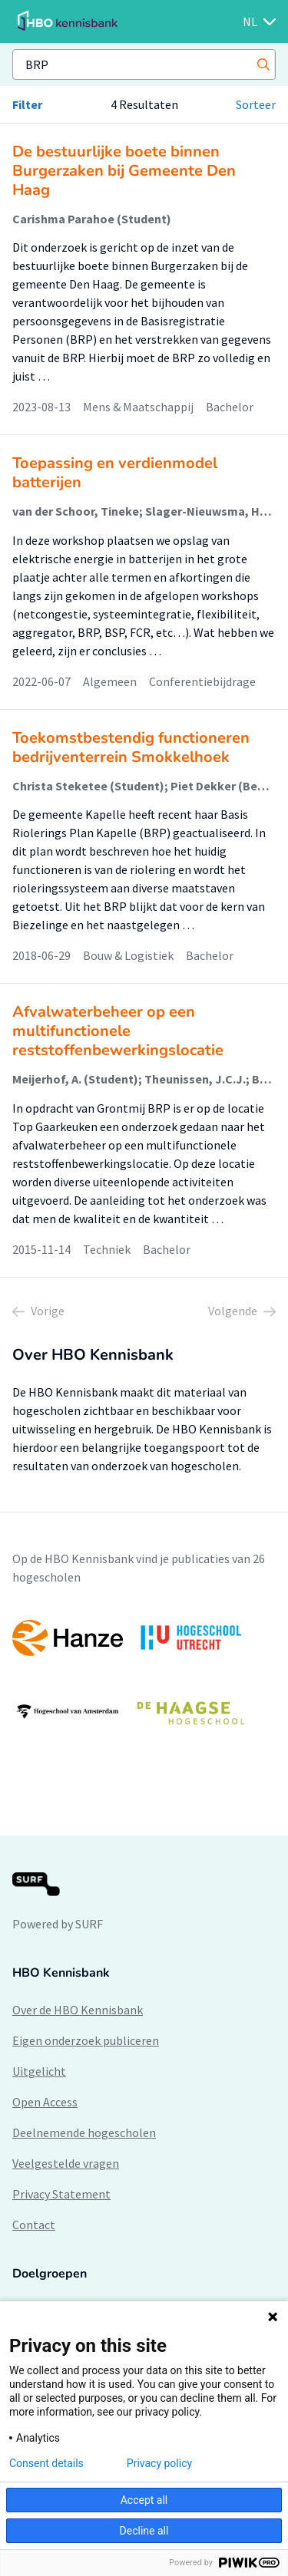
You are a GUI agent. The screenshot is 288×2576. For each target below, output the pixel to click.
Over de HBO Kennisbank (77, 2009)
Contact (33, 2224)
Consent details (46, 2463)
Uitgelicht (39, 2071)
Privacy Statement (61, 2194)
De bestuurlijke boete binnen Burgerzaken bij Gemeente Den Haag (124, 170)
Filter (27, 104)
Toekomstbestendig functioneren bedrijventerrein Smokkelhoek (131, 747)
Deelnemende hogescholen (84, 2132)
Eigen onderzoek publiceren (85, 2040)
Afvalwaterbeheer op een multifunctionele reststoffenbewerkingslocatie (117, 1030)
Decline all (144, 2531)
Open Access (45, 2101)
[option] (144, 1675)
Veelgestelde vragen (65, 2163)
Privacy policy (159, 2463)
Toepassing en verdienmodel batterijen (114, 473)
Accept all (144, 2500)
